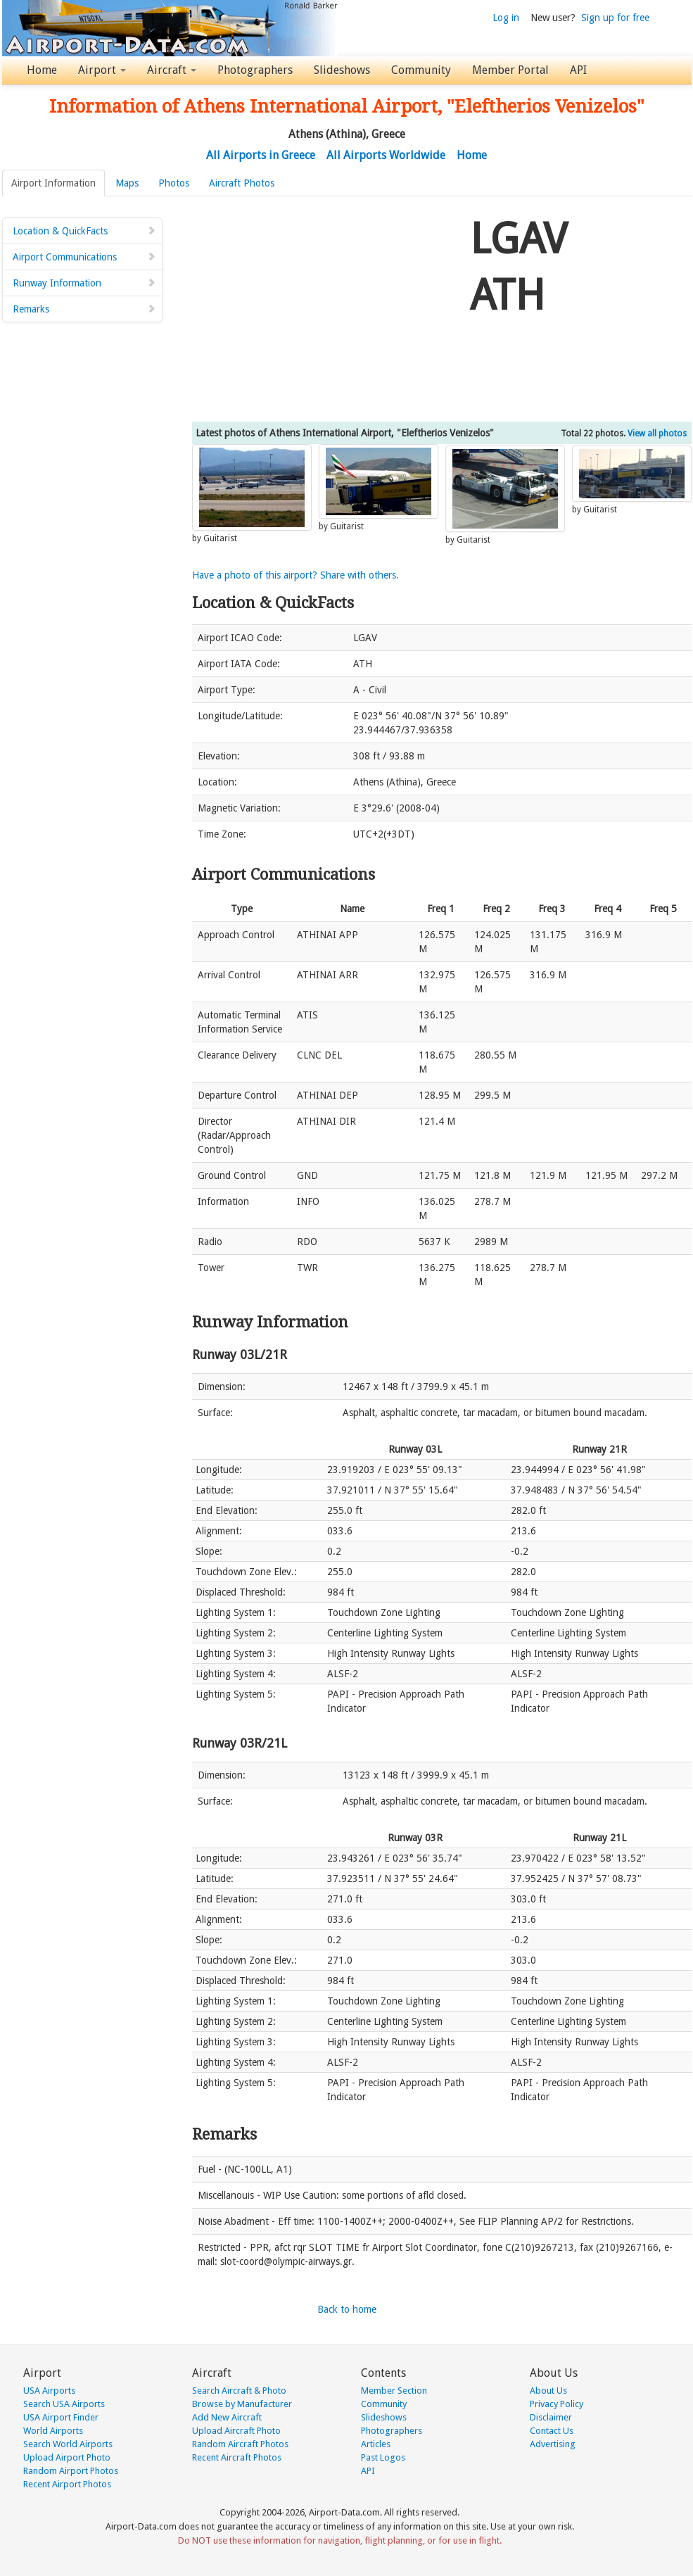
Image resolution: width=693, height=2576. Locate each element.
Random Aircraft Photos (240, 2444)
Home (42, 70)
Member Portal (510, 70)
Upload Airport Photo (66, 2457)
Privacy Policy (556, 2404)
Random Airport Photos (70, 2470)
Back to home (346, 2309)
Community (421, 70)
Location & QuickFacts (84, 230)
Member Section (394, 2390)
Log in (505, 17)
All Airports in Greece (260, 155)
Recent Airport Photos (67, 2484)
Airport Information (53, 183)
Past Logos (383, 2457)
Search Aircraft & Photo (239, 2390)
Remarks (84, 309)
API (578, 70)
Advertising (553, 2444)
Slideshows (342, 70)
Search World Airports (68, 2444)
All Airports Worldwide (385, 155)
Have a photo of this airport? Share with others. (295, 575)
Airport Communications (84, 257)
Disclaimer (551, 2417)
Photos (173, 183)
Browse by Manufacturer (242, 2404)
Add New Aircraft (227, 2417)
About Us (548, 2390)
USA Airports (49, 2390)
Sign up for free (615, 17)
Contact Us (551, 2430)
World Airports (53, 2430)
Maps (127, 183)
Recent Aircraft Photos (236, 2457)
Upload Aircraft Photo (236, 2430)
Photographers (255, 70)
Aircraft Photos (241, 183)
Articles (375, 2444)
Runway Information (84, 283)
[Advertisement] (325, 309)
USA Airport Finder (60, 2417)
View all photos (657, 433)
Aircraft (171, 70)
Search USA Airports (64, 2404)
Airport (102, 70)
